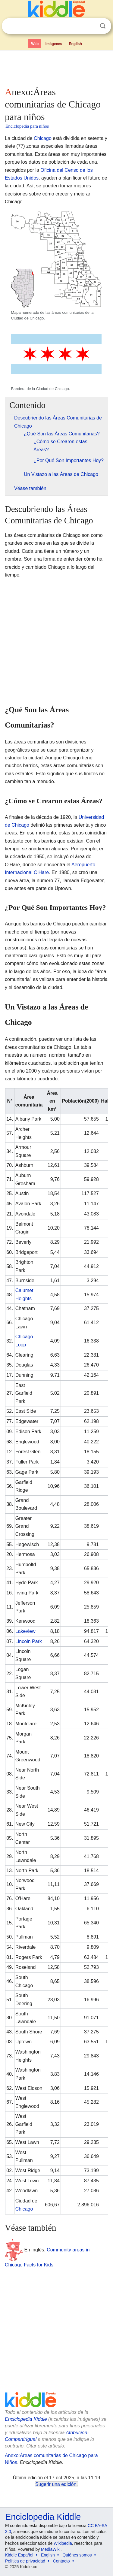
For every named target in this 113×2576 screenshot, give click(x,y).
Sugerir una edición (55, 2484)
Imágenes (54, 44)
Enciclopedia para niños (27, 126)
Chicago (43, 138)
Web (35, 44)
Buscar (103, 26)
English (75, 44)
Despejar (90, 26)
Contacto (61, 2561)
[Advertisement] (56, 67)
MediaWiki (51, 2549)
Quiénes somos (77, 2555)
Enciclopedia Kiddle (26, 2419)
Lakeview (25, 1631)
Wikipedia (63, 2543)
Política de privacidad (25, 2561)
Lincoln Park (28, 1641)
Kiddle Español (19, 2555)
